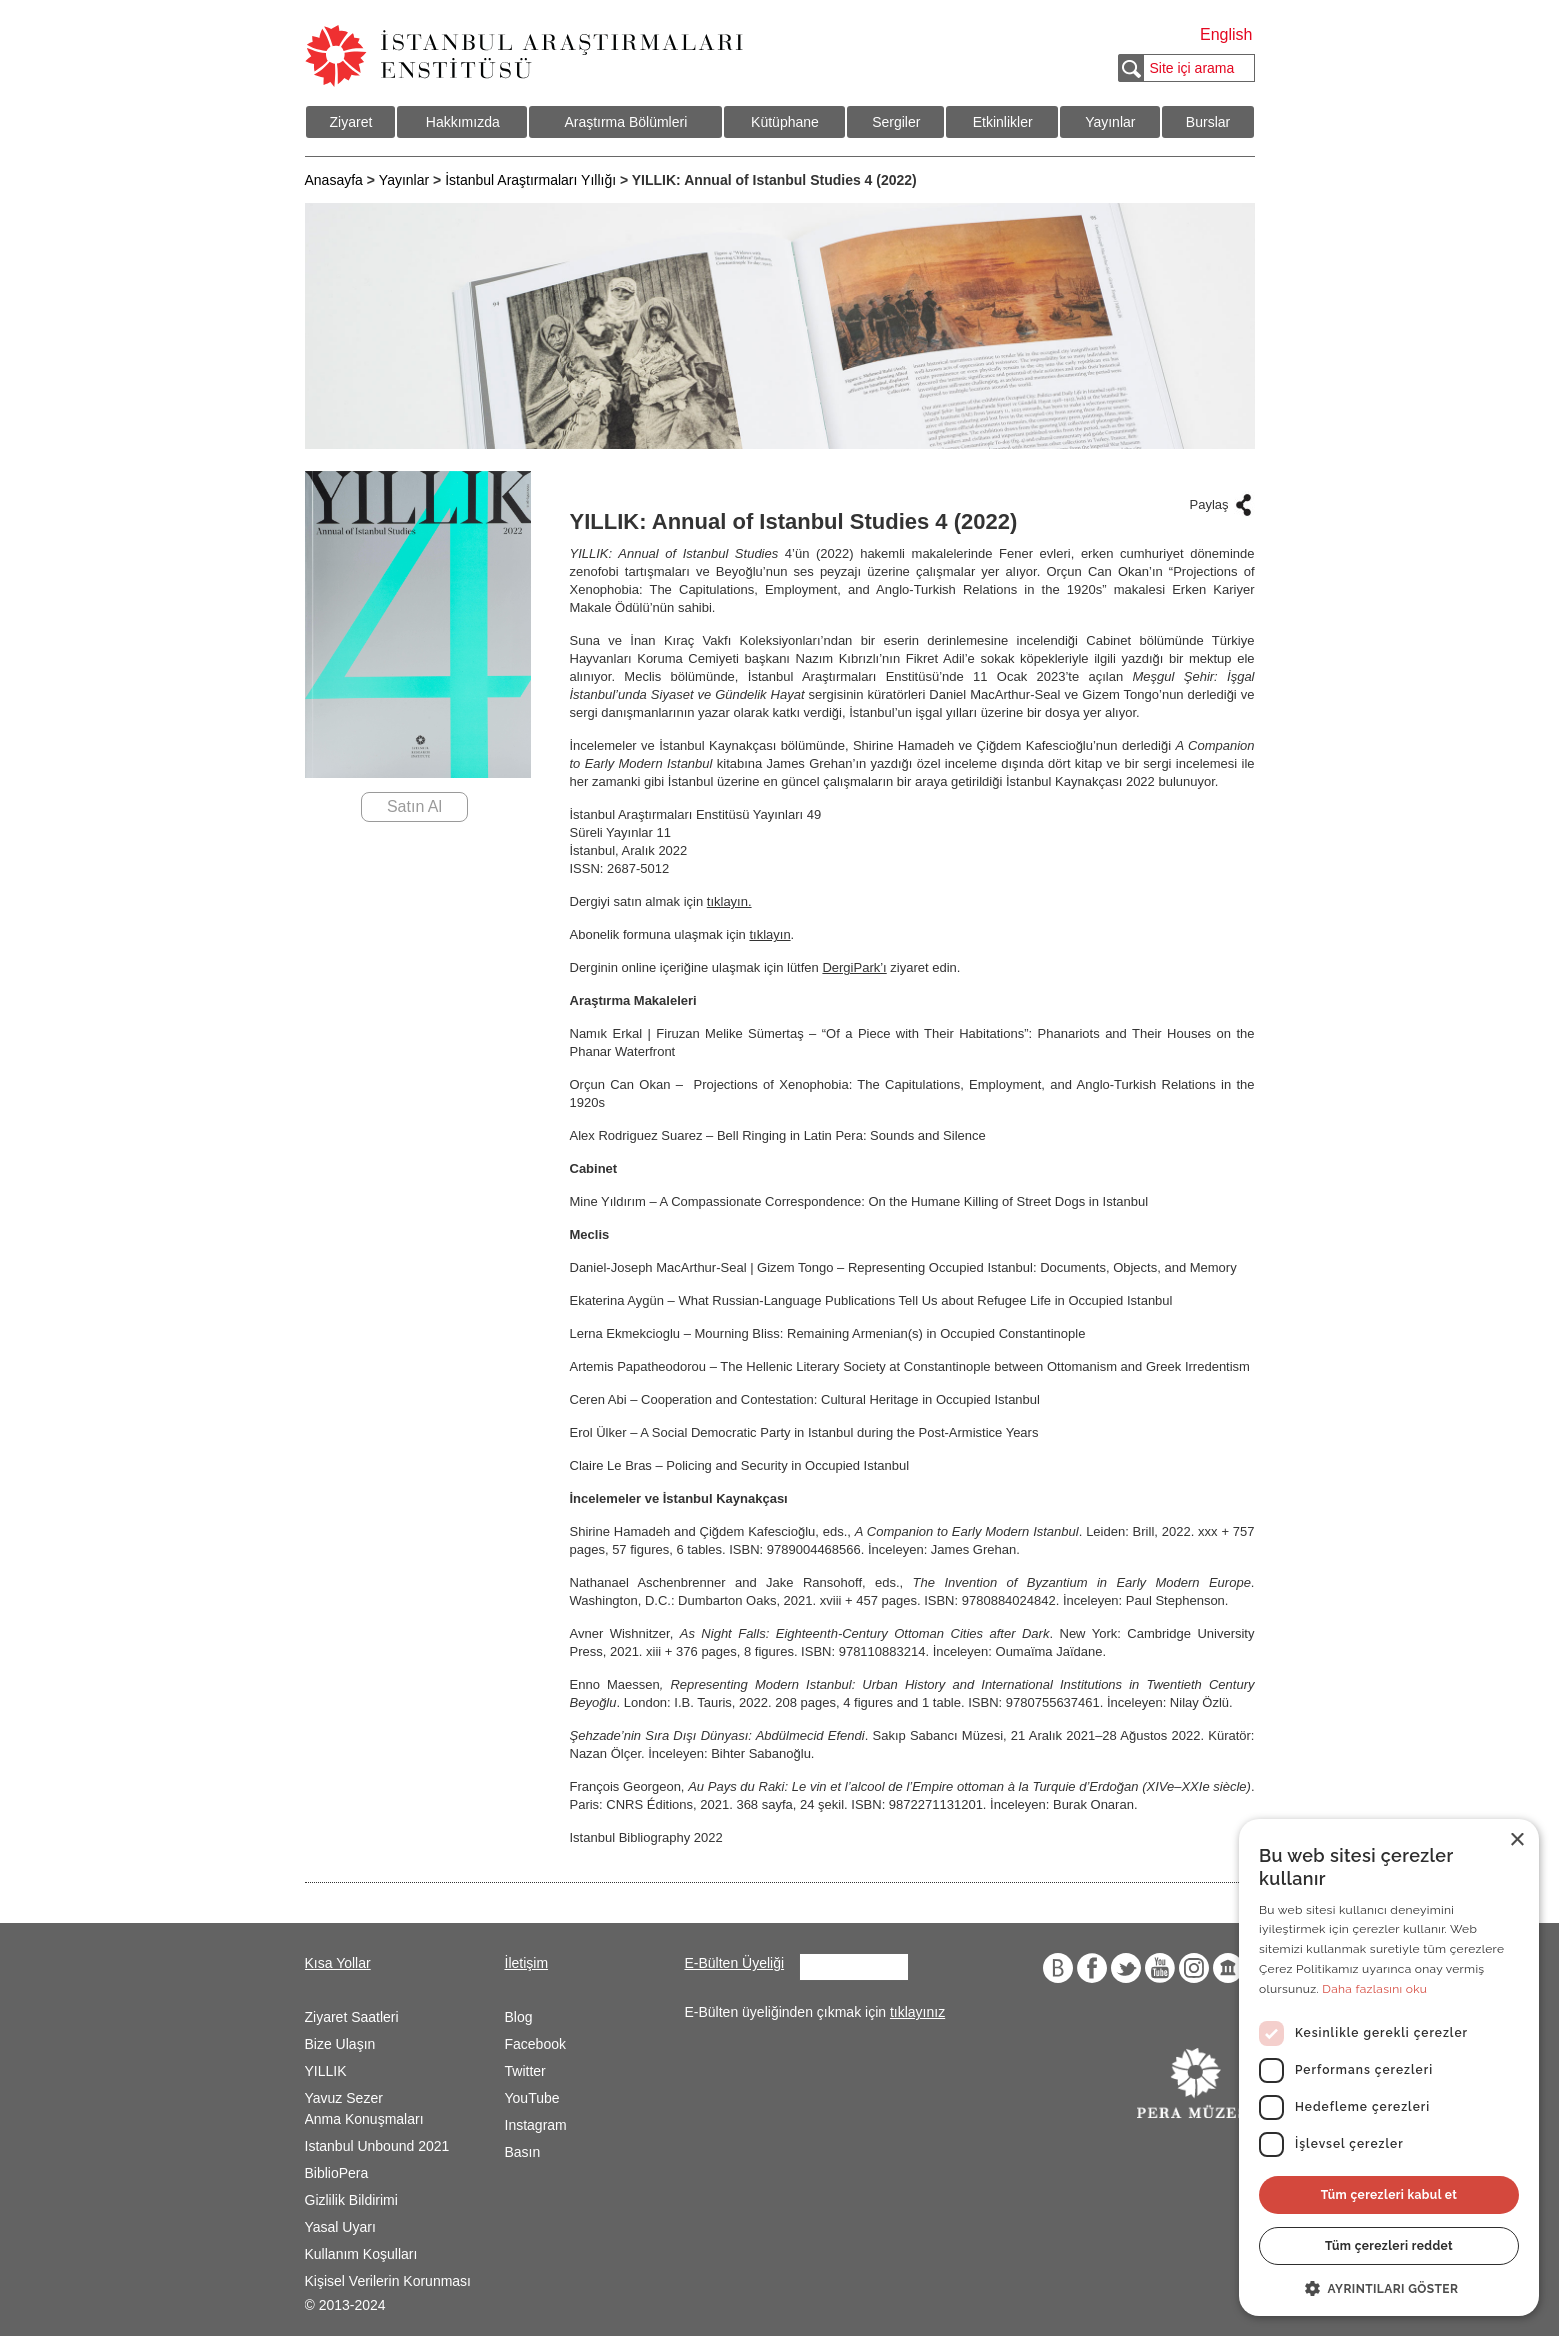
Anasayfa (334, 180)
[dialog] (1389, 2067)
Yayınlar (1110, 122)
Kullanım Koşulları (361, 2254)
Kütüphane (785, 122)
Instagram (536, 2125)
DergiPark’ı (854, 967)
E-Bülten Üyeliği (735, 1963)
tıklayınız (917, 2012)
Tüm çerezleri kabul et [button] (1389, 2195)
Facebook (535, 2044)
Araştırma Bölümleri (625, 122)
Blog (519, 2017)
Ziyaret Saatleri (352, 2017)
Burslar (1208, 122)
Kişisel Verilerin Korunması (388, 2281)
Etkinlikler (1003, 122)
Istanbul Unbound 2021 (377, 2146)
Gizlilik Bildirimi (351, 2200)
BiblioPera (337, 2173)
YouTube (532, 2098)
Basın (523, 2152)
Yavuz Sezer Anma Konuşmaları (364, 2108)
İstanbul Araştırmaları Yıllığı (530, 180)
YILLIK (326, 2071)
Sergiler (896, 122)
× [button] (1516, 1840)
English (1226, 34)
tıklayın (769, 934)
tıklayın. (729, 901)
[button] (1389, 2287)
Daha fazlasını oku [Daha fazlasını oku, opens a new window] (1374, 1989)
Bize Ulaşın (340, 2044)
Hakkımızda (463, 122)
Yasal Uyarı (340, 2227)
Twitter (525, 2071)
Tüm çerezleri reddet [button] (1389, 2246)
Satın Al (414, 806)
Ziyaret (351, 122)
